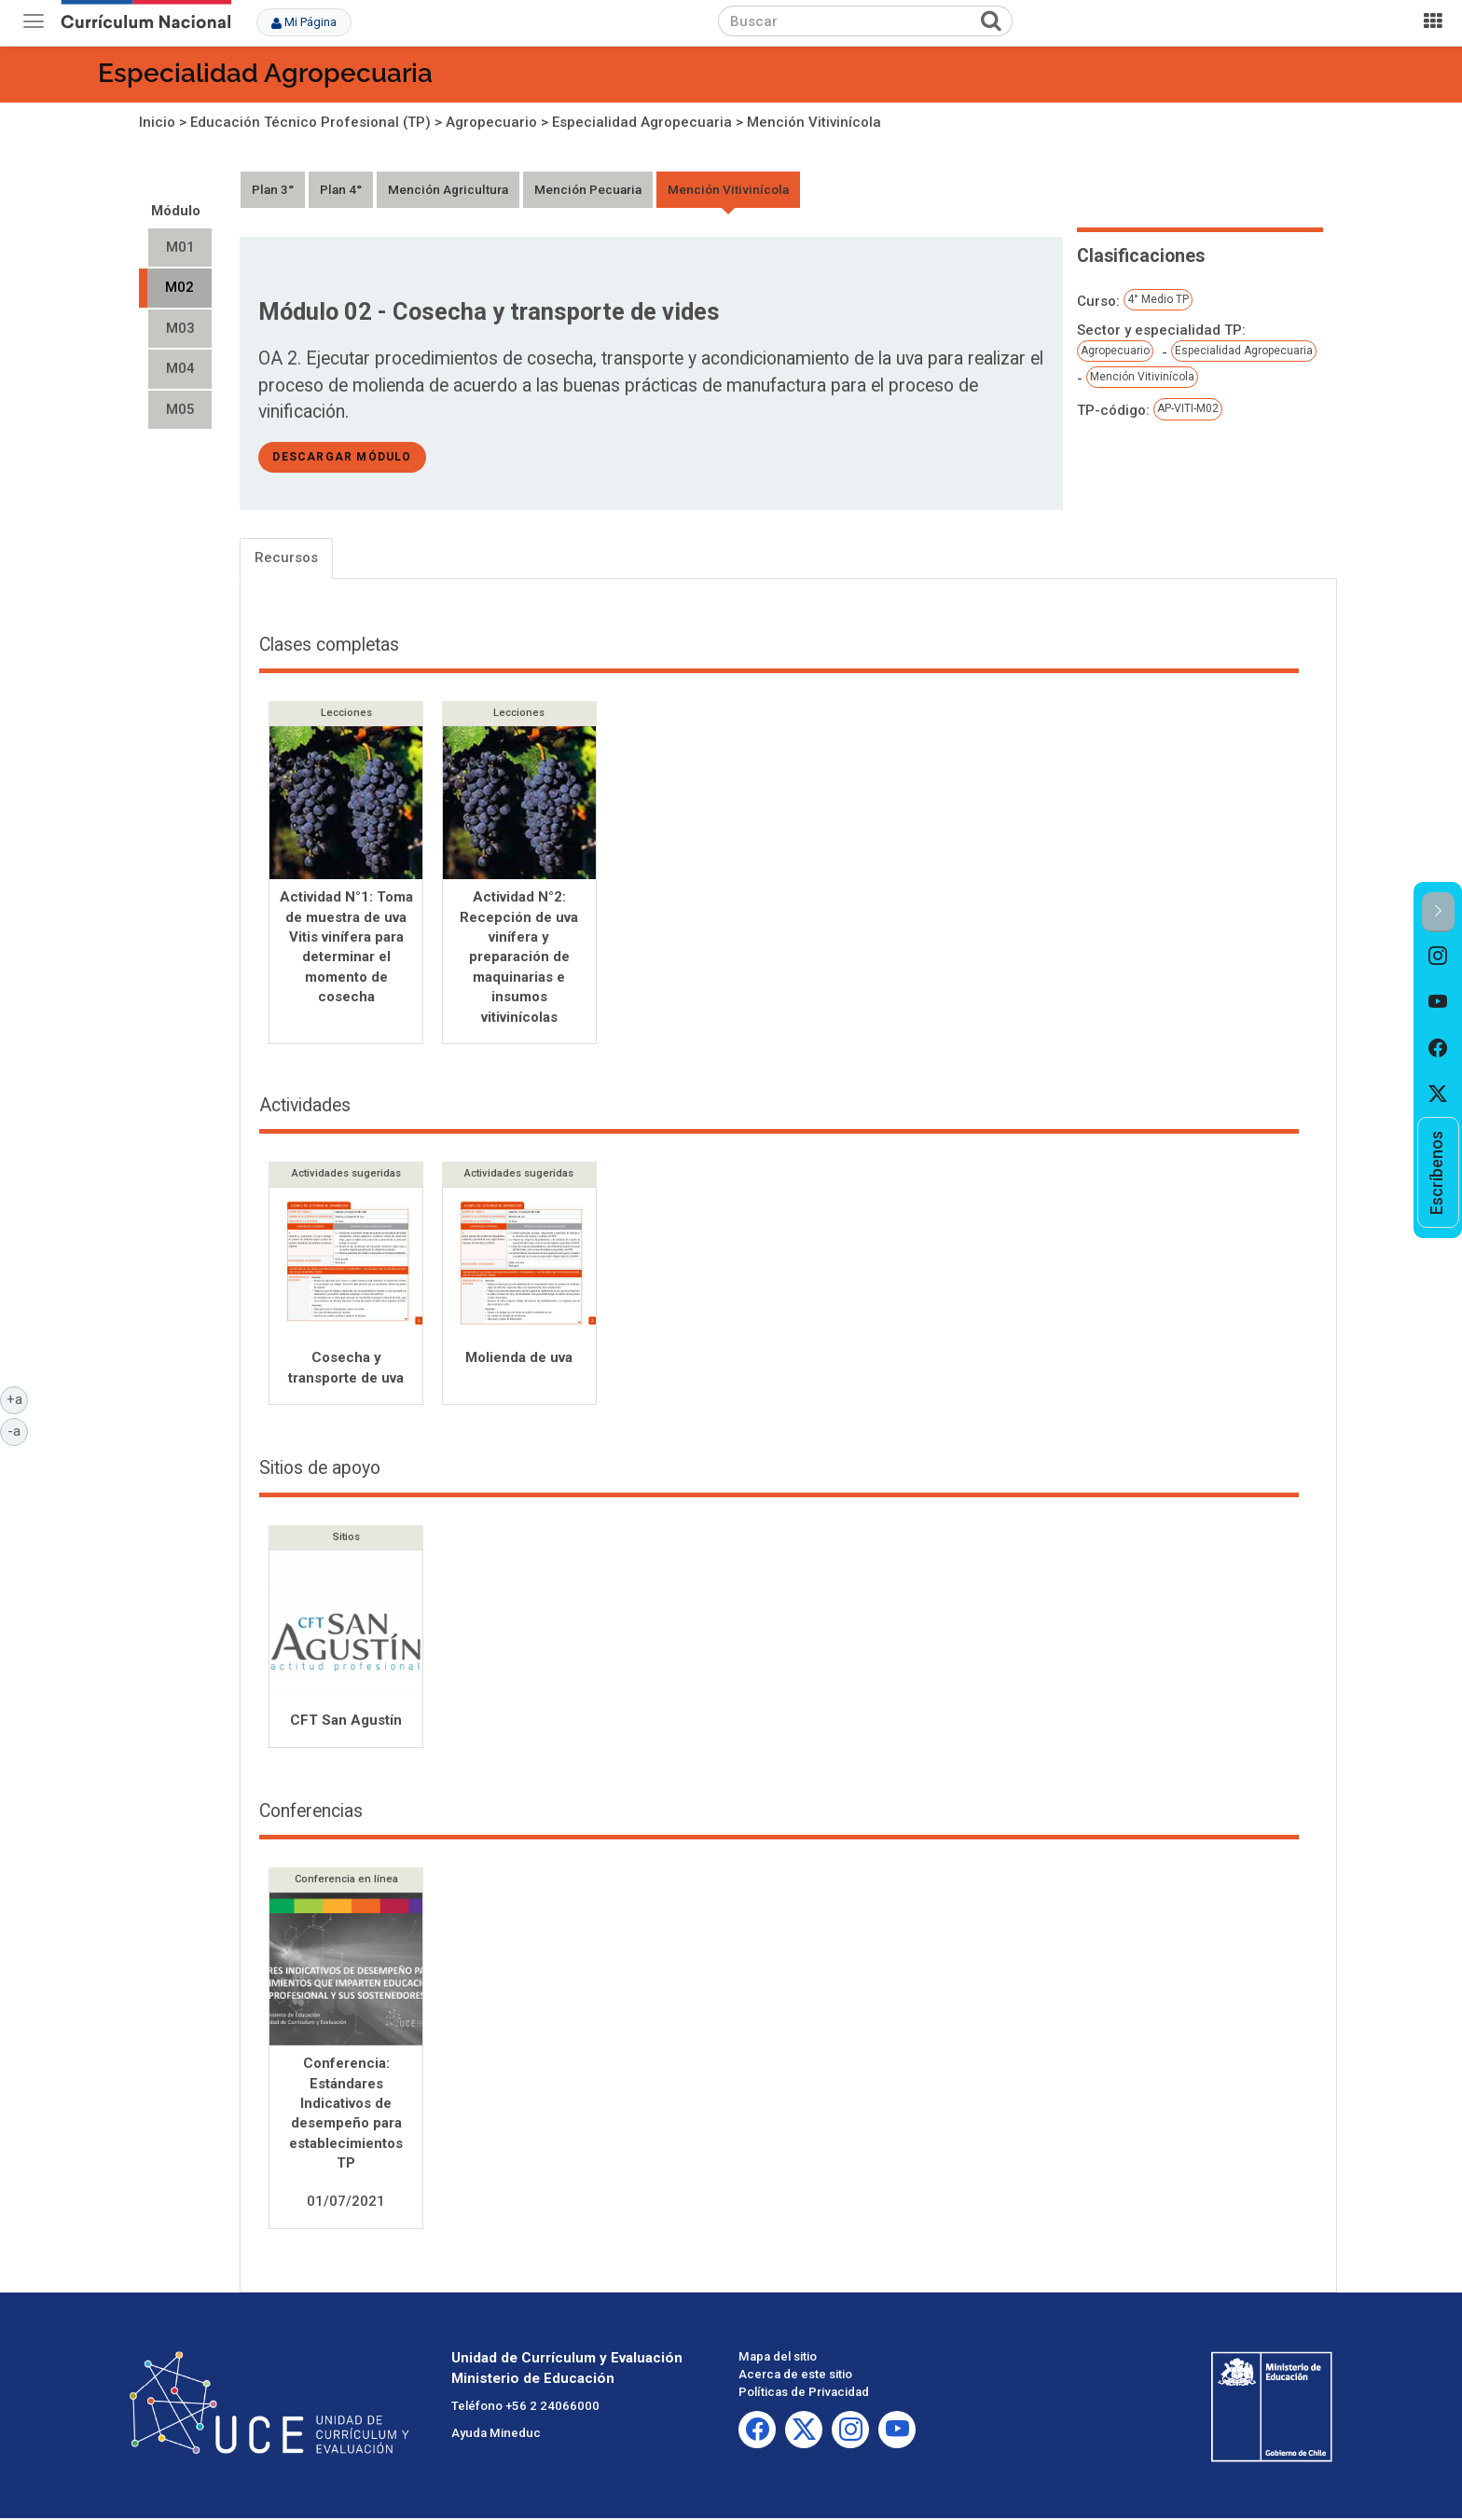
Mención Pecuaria (587, 189)
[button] (1438, 912)
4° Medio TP (1158, 299)
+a (18, 1398)
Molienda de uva (518, 1359)
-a (17, 1430)
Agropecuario (491, 122)
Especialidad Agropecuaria (265, 73)
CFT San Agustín (346, 1722)
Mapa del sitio (777, 2358)
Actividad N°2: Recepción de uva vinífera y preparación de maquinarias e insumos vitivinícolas (519, 957)
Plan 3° (273, 189)
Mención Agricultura (448, 189)
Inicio (157, 122)
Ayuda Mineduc (496, 2435)
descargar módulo (341, 456)
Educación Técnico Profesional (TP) (310, 122)
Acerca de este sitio (795, 2376)
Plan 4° (341, 189)
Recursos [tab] (286, 557)
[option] (1438, 955)
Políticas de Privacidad (803, 2394)
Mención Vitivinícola (814, 122)
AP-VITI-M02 (1188, 408)
